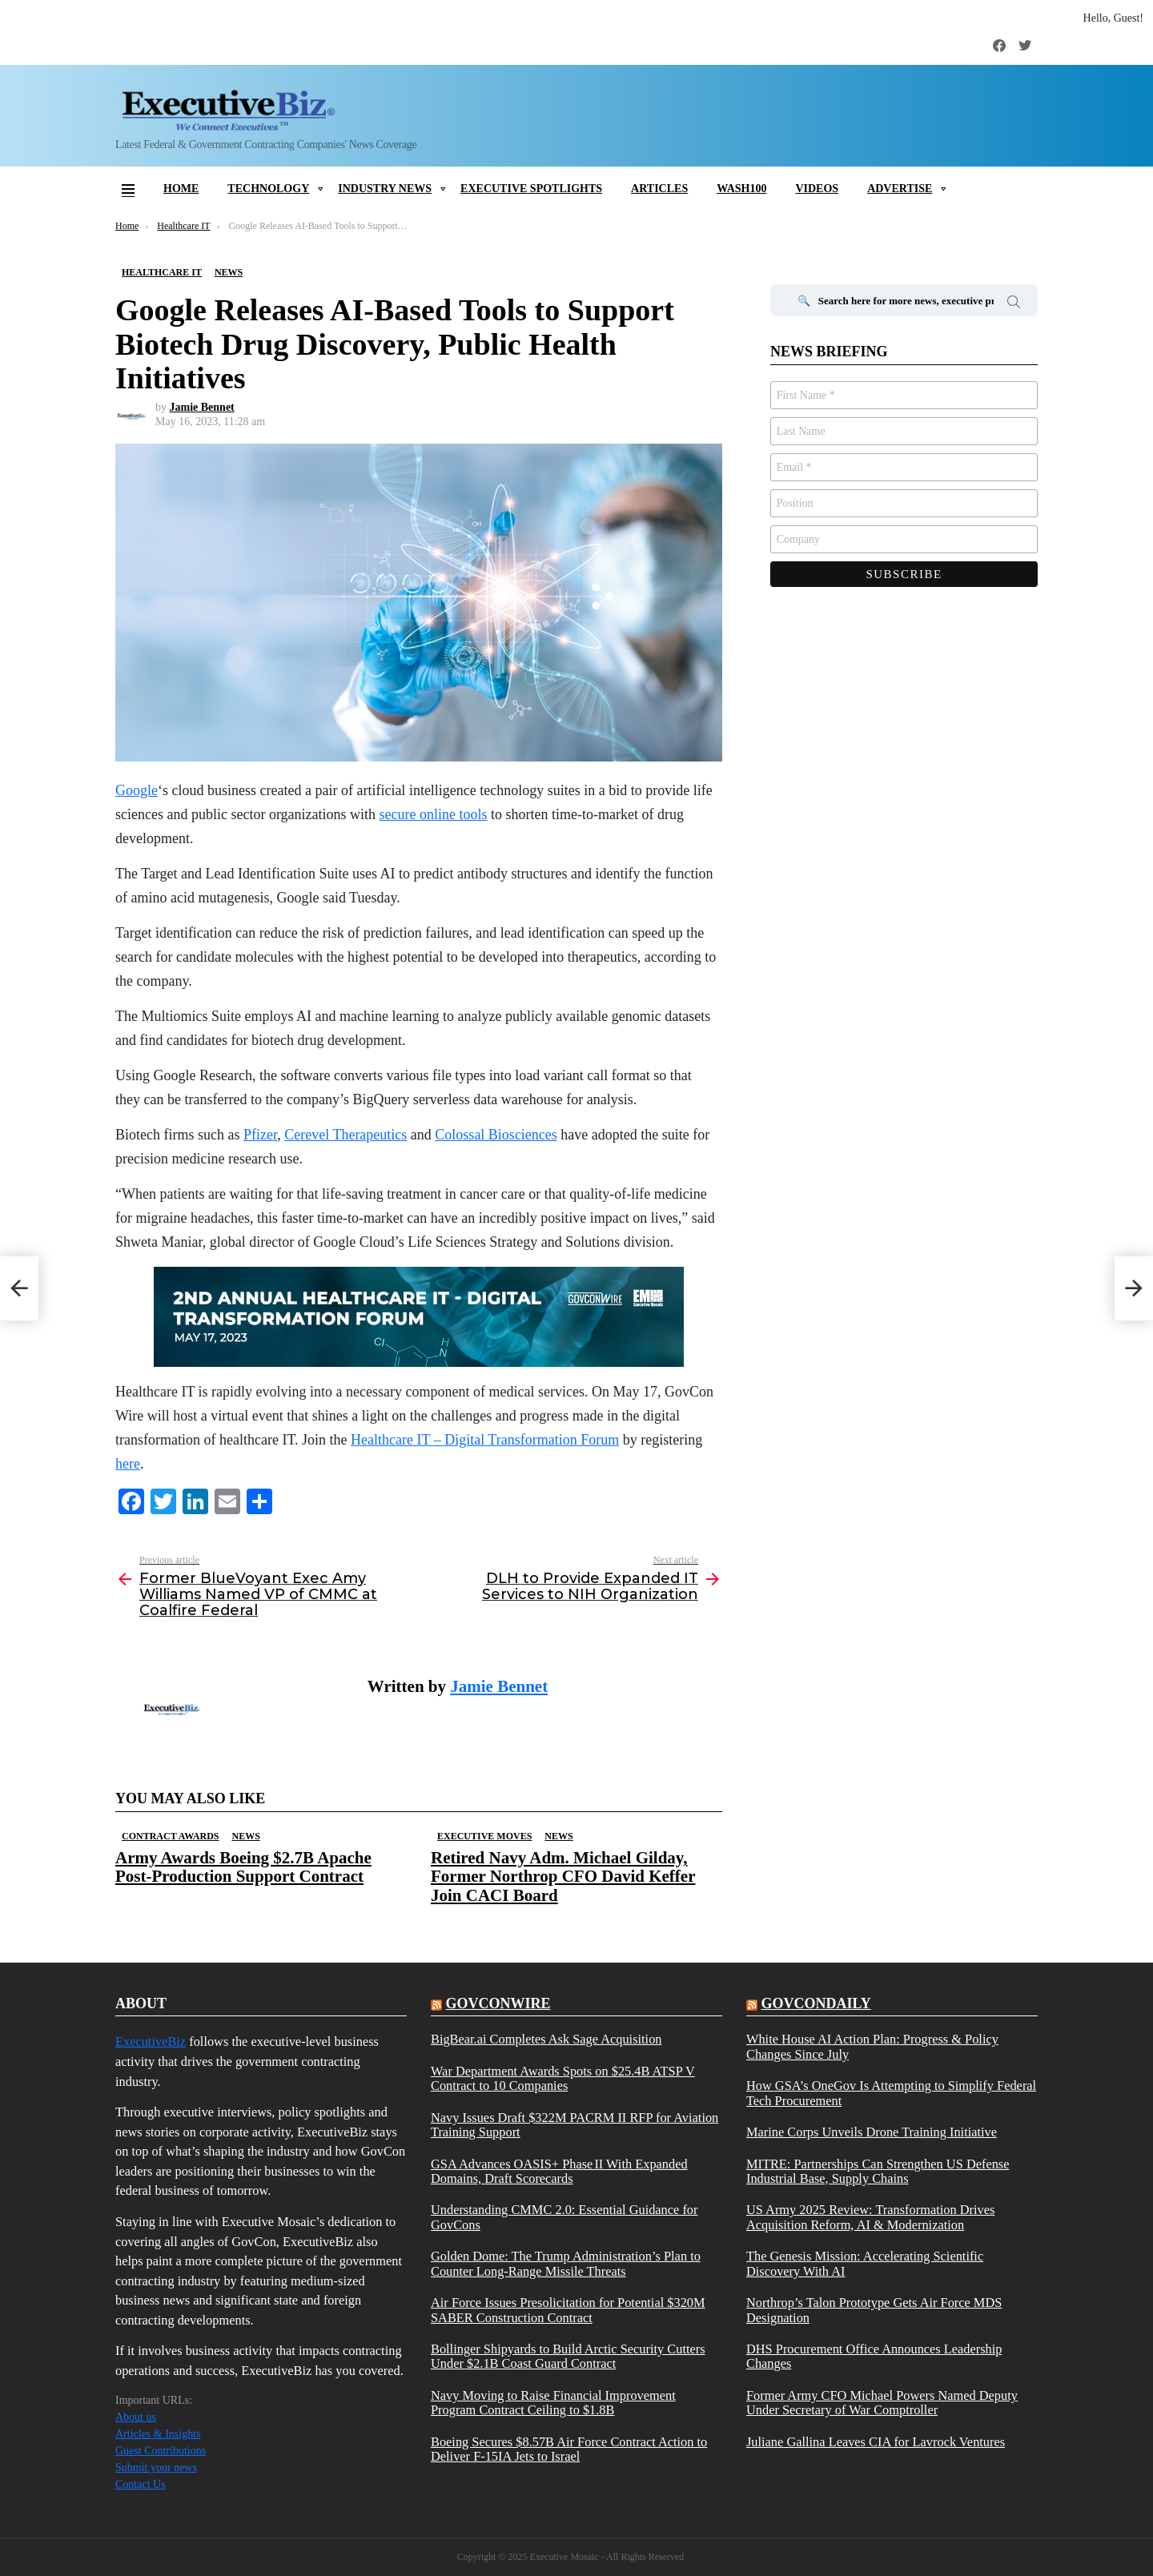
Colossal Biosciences (495, 1135)
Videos (816, 189)
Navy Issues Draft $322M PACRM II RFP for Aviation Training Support (574, 2125)
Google (136, 790)
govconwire (497, 2003)
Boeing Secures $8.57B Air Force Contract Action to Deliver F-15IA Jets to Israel (569, 2449)
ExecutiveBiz (150, 2041)
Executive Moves (484, 1836)
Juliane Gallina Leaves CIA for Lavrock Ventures (875, 2442)
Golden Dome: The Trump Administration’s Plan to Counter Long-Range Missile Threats (566, 2263)
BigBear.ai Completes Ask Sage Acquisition (546, 2039)
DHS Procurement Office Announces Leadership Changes (874, 2356)
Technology (268, 189)
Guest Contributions (160, 2451)
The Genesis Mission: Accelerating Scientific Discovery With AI (864, 2263)
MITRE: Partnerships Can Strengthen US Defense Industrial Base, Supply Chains (878, 2171)
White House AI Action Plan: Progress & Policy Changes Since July (872, 2046)
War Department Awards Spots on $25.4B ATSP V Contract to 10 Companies (563, 2078)
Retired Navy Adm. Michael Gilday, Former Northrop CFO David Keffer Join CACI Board (563, 1876)
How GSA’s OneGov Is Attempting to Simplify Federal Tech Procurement (891, 2093)
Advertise (899, 189)
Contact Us (140, 2484)
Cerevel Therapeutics (345, 1135)
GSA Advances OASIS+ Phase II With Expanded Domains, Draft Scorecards (559, 2171)
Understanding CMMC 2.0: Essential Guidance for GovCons (564, 2217)
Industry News (385, 189)
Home (181, 189)
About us (135, 2417)
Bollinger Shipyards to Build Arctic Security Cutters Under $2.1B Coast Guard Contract (568, 2356)
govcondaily (815, 2003)
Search (1014, 304)
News (245, 1836)
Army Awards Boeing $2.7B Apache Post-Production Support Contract (243, 1867)
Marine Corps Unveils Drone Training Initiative (871, 2132)
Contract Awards (170, 1836)
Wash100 (741, 189)
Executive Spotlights (531, 189)
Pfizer (260, 1135)
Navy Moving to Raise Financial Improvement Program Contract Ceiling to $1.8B (553, 2403)
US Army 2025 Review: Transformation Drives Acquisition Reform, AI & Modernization (870, 2217)
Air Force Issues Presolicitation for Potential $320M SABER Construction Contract (568, 2310)
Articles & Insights (158, 2434)
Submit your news (156, 2467)
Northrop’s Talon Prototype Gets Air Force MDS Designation (874, 2310)
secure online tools (434, 814)
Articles (659, 189)
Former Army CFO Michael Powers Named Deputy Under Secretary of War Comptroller (882, 2403)
